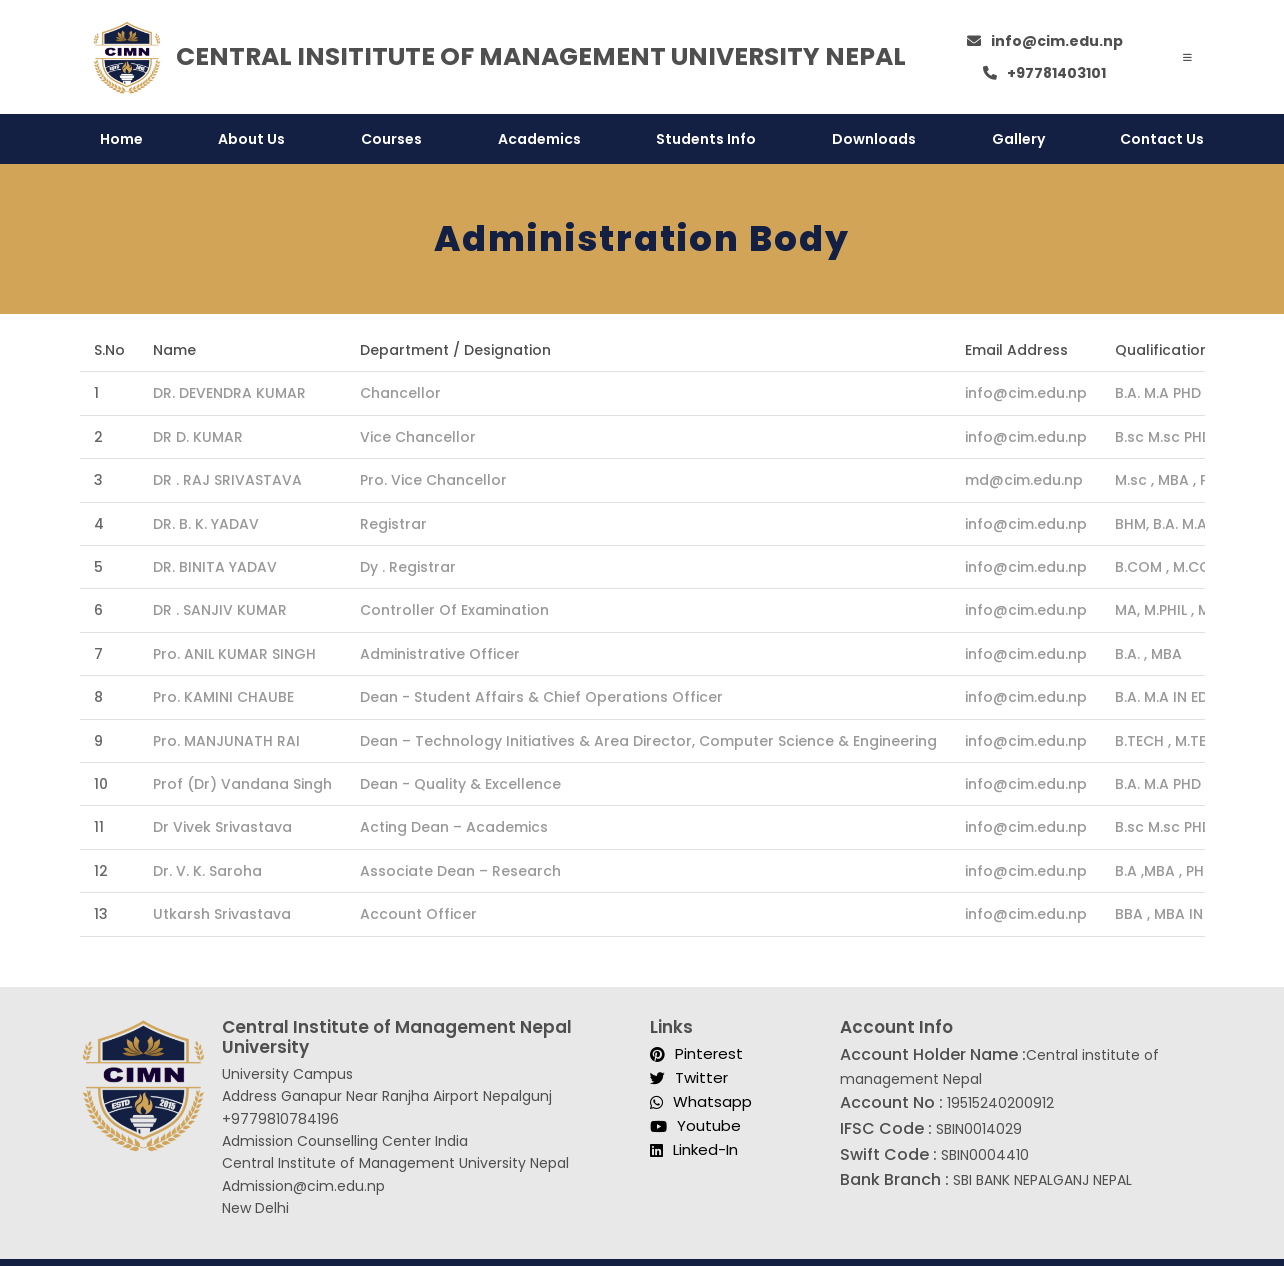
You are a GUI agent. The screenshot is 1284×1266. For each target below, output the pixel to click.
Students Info (706, 139)
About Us (251, 139)
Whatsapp (701, 1102)
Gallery (1018, 139)
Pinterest (696, 1054)
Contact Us (1162, 139)
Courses (391, 139)
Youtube (695, 1126)
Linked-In (694, 1150)
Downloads (874, 139)
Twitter (689, 1078)
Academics (539, 139)
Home (121, 139)
